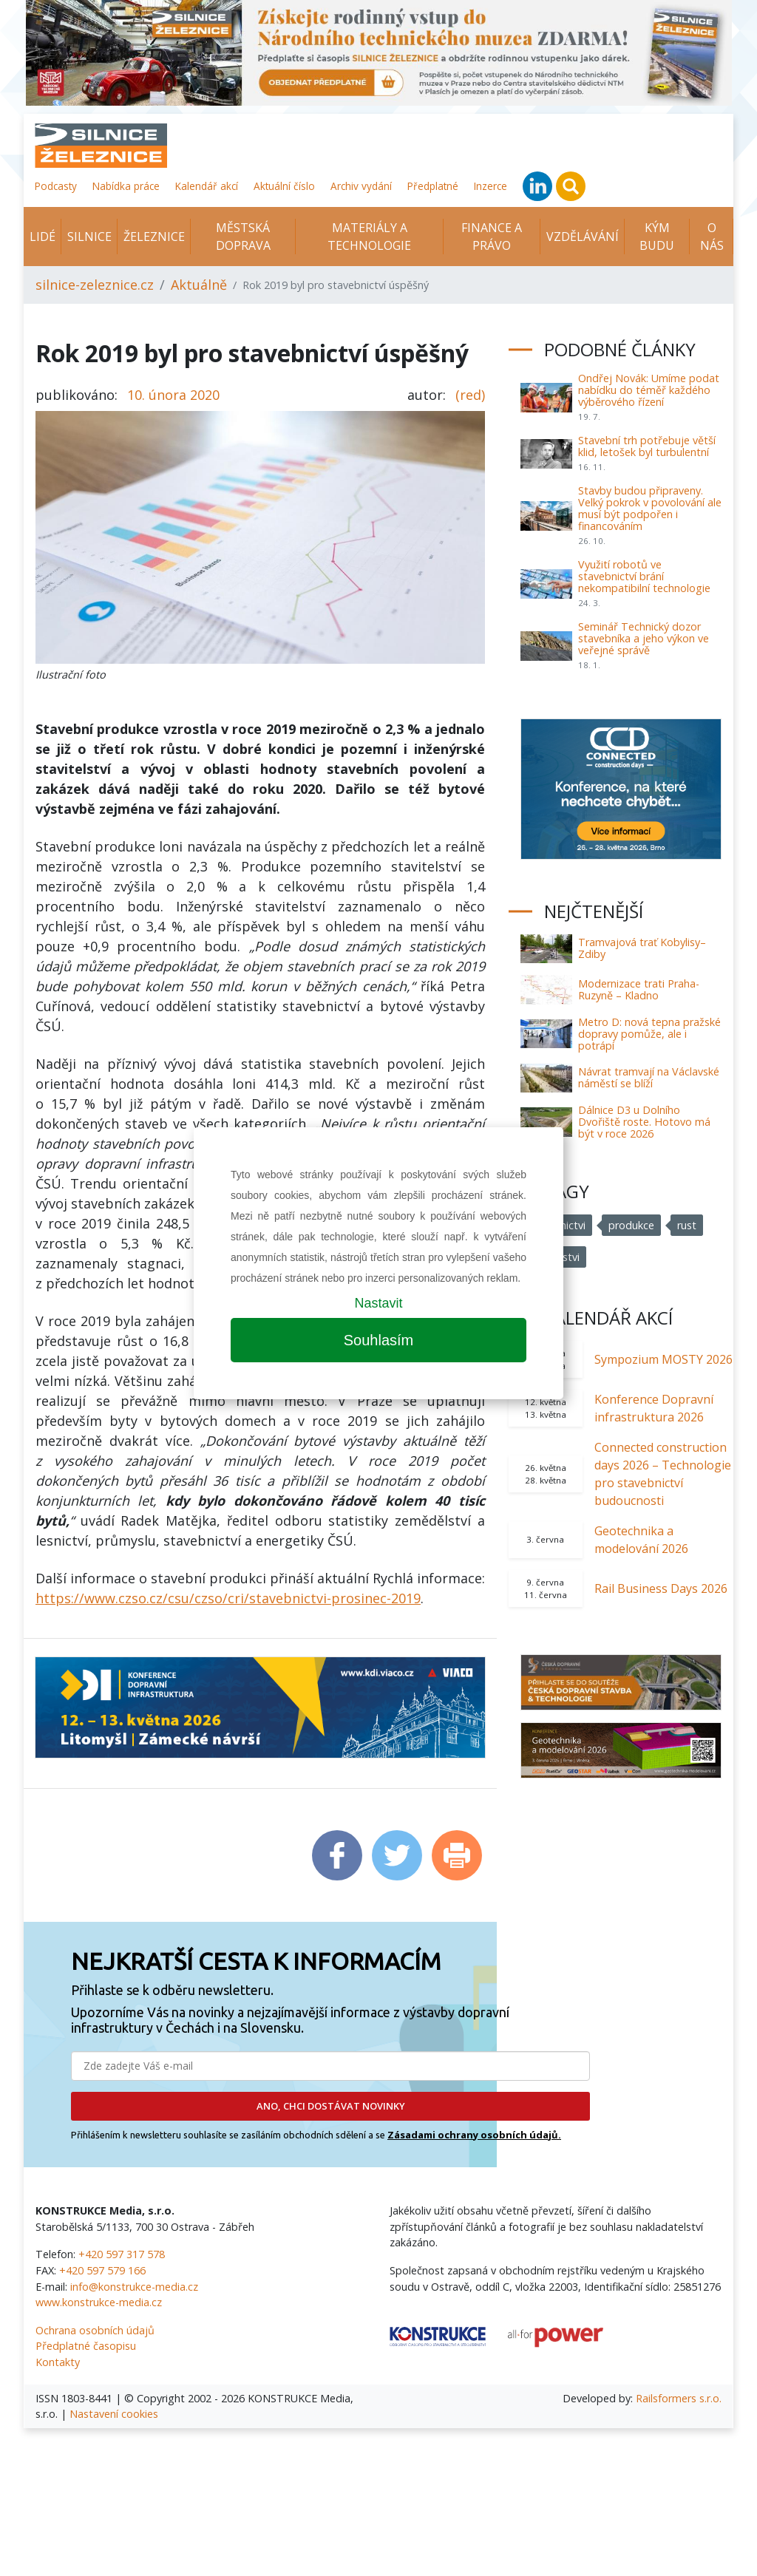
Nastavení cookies (113, 2414)
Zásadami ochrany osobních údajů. (474, 2134)
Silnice (89, 236)
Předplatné (432, 186)
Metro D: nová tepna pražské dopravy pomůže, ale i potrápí (649, 1034)
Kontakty (57, 2362)
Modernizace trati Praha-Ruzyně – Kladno (638, 989)
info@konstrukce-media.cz (134, 2287)
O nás (712, 237)
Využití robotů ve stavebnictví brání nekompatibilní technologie (644, 576)
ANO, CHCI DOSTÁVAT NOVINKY (331, 2106)
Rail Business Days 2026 (660, 1588)
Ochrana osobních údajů (95, 2330)
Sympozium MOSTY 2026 (663, 1359)
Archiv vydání (361, 186)
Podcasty (56, 186)
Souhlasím (379, 1340)
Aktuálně (199, 284)
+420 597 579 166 (102, 2270)
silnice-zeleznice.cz (94, 284)
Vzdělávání (582, 236)
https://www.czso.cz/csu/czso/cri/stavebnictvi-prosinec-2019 (228, 1598)
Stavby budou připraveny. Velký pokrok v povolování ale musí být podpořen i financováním (650, 508)
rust (686, 1225)
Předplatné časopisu (85, 2346)
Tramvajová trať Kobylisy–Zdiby (642, 948)
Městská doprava (243, 237)
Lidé (42, 236)
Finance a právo (491, 237)
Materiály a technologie (369, 237)
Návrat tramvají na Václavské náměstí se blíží (648, 1077)
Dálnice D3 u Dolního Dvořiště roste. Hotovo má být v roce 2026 (644, 1122)
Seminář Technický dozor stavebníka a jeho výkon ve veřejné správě (643, 638)
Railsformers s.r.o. (679, 2398)
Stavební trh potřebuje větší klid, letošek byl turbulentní (647, 446)
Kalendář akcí (206, 186)
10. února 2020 (173, 395)
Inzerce (490, 186)
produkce (631, 1225)
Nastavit (378, 1303)
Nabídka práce (126, 186)
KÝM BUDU (656, 237)
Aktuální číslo (284, 186)
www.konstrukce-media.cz (98, 2302)
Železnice (154, 236)
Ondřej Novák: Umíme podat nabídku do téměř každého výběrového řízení (648, 390)
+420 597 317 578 (121, 2254)
